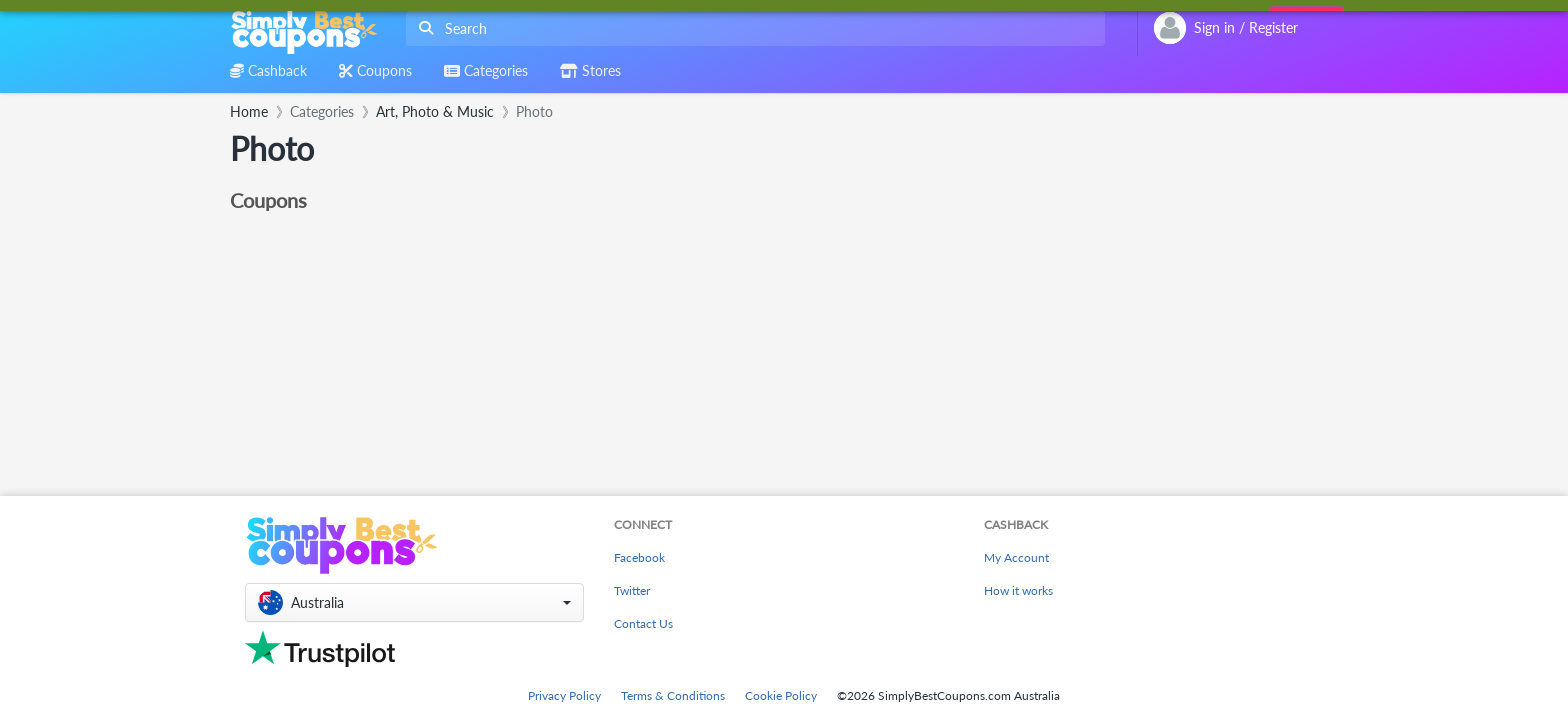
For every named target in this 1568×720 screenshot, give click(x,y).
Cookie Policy (781, 695)
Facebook (639, 557)
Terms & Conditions (673, 695)
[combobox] (751, 28)
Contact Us (643, 623)
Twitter (632, 590)
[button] (414, 602)
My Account (1016, 557)
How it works (1018, 590)
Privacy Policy (564, 695)
